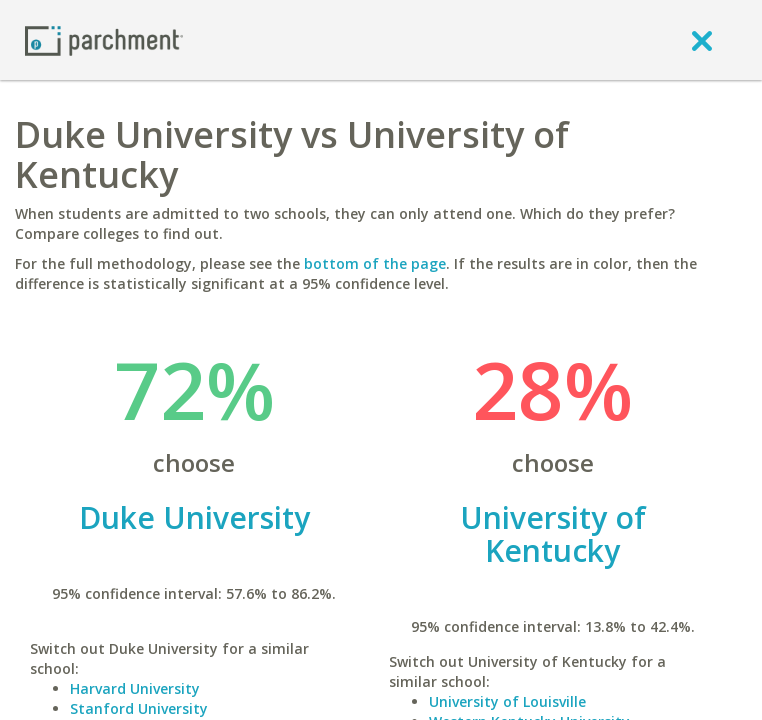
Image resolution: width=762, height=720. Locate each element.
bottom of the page (375, 263)
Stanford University (139, 708)
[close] (702, 40)
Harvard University (135, 688)
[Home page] (104, 39)
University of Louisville (507, 701)
